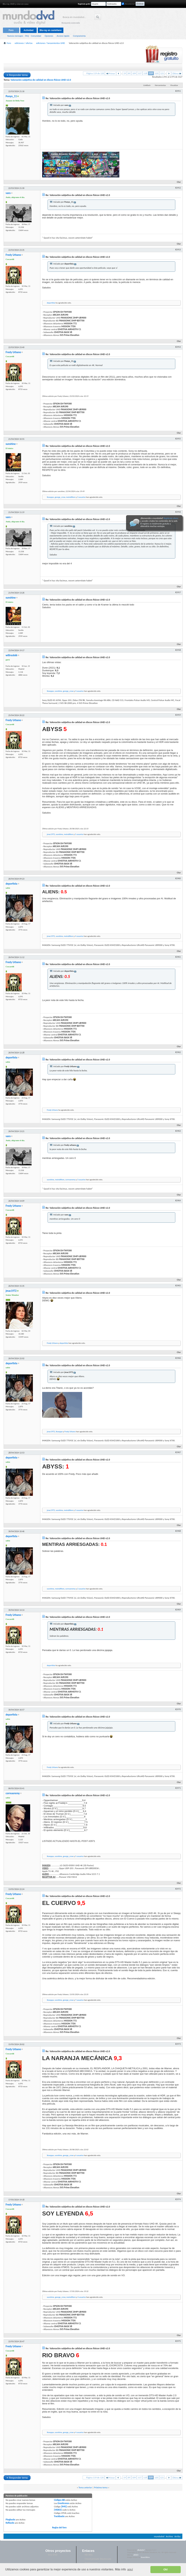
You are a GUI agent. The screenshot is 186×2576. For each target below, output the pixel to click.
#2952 (178, 188)
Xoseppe (50, 497)
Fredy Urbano (52, 1110)
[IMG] (64, 2506)
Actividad (28, 30)
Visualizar (174, 85)
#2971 (178, 1788)
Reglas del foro (59, 2527)
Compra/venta (79, 36)
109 (134, 73)
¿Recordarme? (128, 4)
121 (162, 73)
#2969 (178, 1609)
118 (145, 73)
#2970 (178, 1709)
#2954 (178, 347)
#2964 (178, 1200)
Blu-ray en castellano (51, 30)
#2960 (178, 878)
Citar (177, 182)
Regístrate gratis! (84, 4)
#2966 (178, 1358)
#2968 (178, 1531)
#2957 (178, 592)
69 (129, 73)
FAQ (27, 36)
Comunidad (36, 36)
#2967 (178, 1452)
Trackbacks (59, 2516)
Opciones (49, 36)
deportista (51, 303)
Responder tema (17, 74)
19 (125, 73)
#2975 (178, 2341)
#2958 (178, 650)
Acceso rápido (63, 36)
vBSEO (135, 2555)
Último (176, 73)
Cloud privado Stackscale (98, 2559)
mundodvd (159, 2536)
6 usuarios (79, 2155)
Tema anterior (85, 2487)
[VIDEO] (58, 2509)
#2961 (178, 957)
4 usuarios (79, 691)
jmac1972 (51, 834)
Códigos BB (59, 2500)
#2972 (178, 1889)
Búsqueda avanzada (71, 23)
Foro (11, 30)
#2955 (178, 438)
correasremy (70, 1179)
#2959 (178, 715)
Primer (110, 73)
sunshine (58, 691)
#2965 (178, 1285)
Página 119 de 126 (95, 73)
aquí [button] (130, 2569)
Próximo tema (101, 2487)
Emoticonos (63, 2503)
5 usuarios (79, 834)
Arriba (177, 2536)
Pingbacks (10, 2519)
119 (151, 73)
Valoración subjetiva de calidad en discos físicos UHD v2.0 (41, 79)
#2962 (178, 1052)
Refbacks (10, 2522)
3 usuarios (81, 497)
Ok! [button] (165, 2569)
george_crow (60, 497)
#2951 (178, 91)
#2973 (178, 2044)
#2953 (178, 249)
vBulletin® (141, 2550)
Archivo (169, 2536)
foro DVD (52, 2555)
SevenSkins (145, 2557)
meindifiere (70, 497)
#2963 (178, 1131)
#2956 (178, 512)
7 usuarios (79, 2000)
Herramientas (160, 85)
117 (139, 73)
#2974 (178, 2199)
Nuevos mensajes (15, 36)
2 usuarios (81, 1589)
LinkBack (146, 85)
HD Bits (88, 2555)
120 (156, 73)
